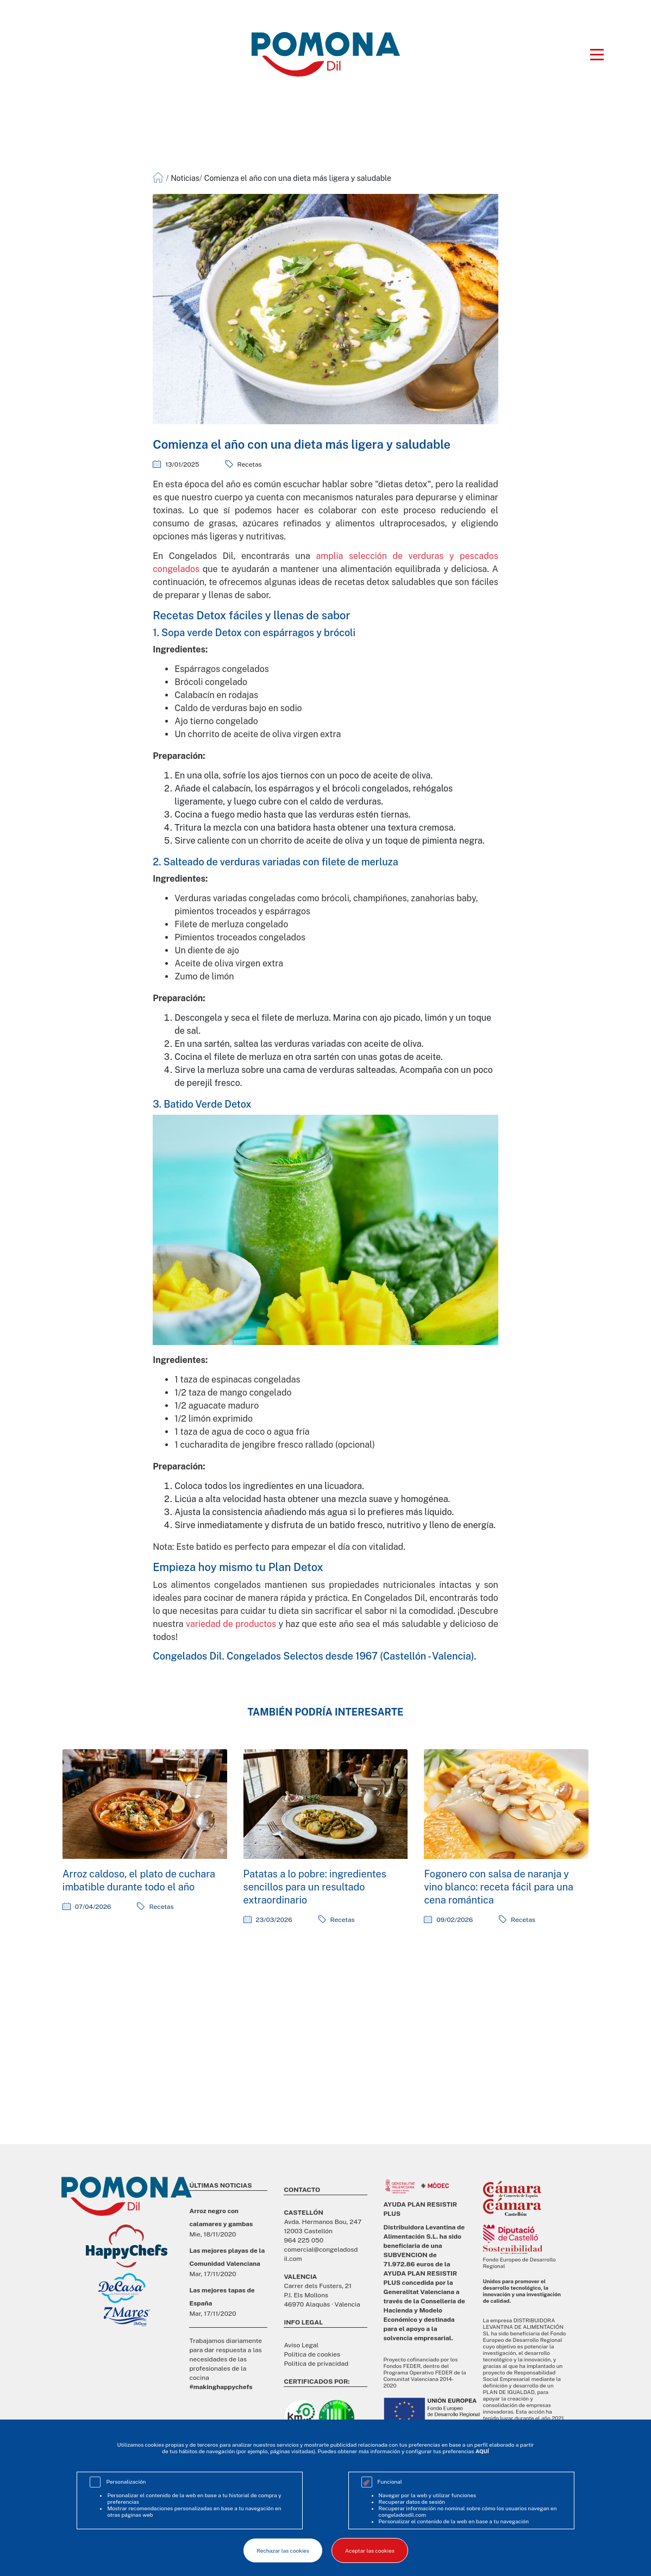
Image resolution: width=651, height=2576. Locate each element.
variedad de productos (231, 1624)
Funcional (390, 2481)
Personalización (126, 2481)
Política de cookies (312, 2354)
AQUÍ (482, 2451)
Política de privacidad (316, 2363)
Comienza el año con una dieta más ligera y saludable (297, 178)
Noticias (185, 178)
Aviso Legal (301, 2345)
